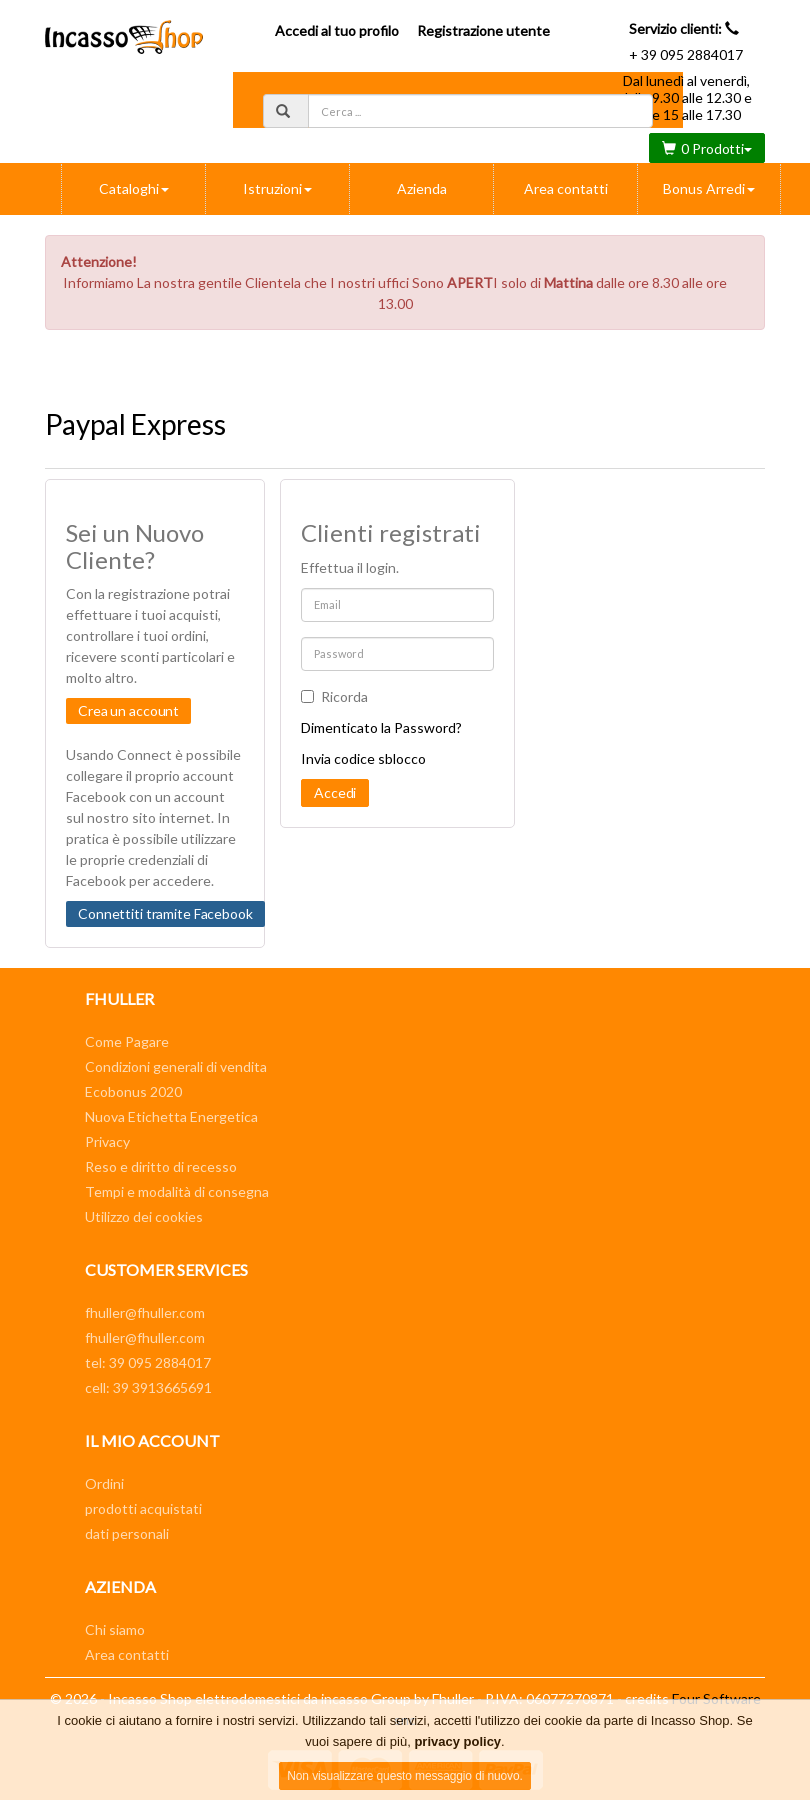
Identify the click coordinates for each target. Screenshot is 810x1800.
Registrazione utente (483, 30)
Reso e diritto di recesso (161, 1166)
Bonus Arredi (709, 188)
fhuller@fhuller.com (145, 1312)
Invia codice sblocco (363, 758)
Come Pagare (127, 1041)
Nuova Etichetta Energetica (171, 1116)
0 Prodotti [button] (707, 148)
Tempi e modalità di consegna (177, 1191)
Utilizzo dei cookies (144, 1216)
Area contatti (566, 188)
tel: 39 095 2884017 (148, 1362)
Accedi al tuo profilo (337, 30)
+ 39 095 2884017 (686, 54)
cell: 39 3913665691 (148, 1387)
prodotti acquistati (143, 1508)
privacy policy (457, 1741)
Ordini (104, 1483)
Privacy (107, 1141)
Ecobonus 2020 (133, 1091)
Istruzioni (277, 188)
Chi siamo (115, 1629)
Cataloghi (134, 188)
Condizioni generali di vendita (176, 1066)
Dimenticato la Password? (381, 727)
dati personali (127, 1533)
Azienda (422, 188)
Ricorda (334, 696)
